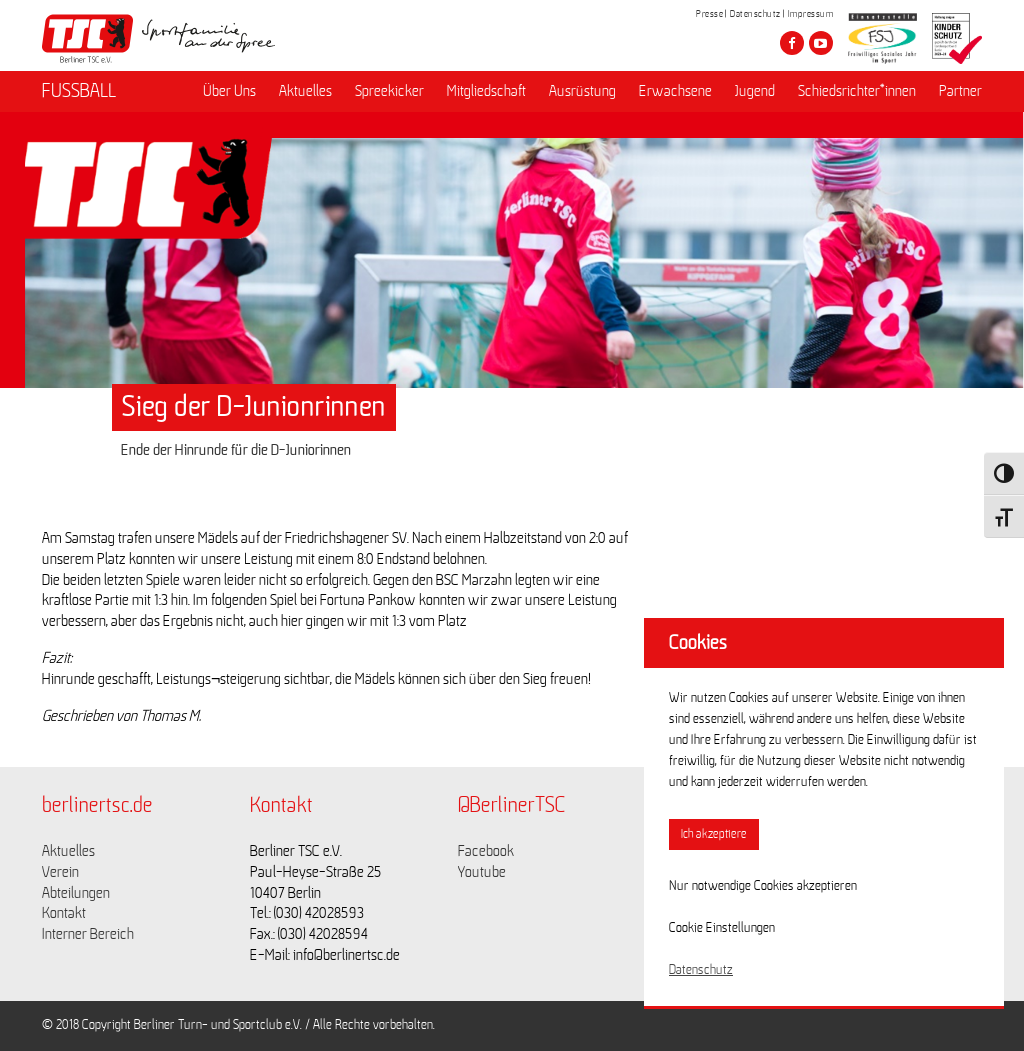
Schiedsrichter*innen (857, 91)
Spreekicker (389, 91)
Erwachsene (675, 91)
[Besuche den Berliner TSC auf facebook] (792, 43)
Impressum (811, 14)
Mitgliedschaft (486, 91)
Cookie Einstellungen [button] (722, 928)
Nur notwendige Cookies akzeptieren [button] (763, 886)
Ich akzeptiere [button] (714, 834)
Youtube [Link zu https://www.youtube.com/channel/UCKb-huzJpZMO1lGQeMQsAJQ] (482, 872)
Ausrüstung (582, 91)
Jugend (755, 91)
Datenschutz (755, 14)
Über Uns (229, 91)
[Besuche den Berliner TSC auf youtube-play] (821, 43)
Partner (960, 91)
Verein (60, 872)
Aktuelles (305, 91)
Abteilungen (76, 893)
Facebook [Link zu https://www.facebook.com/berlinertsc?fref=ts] (486, 851)
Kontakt (64, 913)
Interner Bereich (88, 934)
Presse (709, 14)
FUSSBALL (79, 91)
